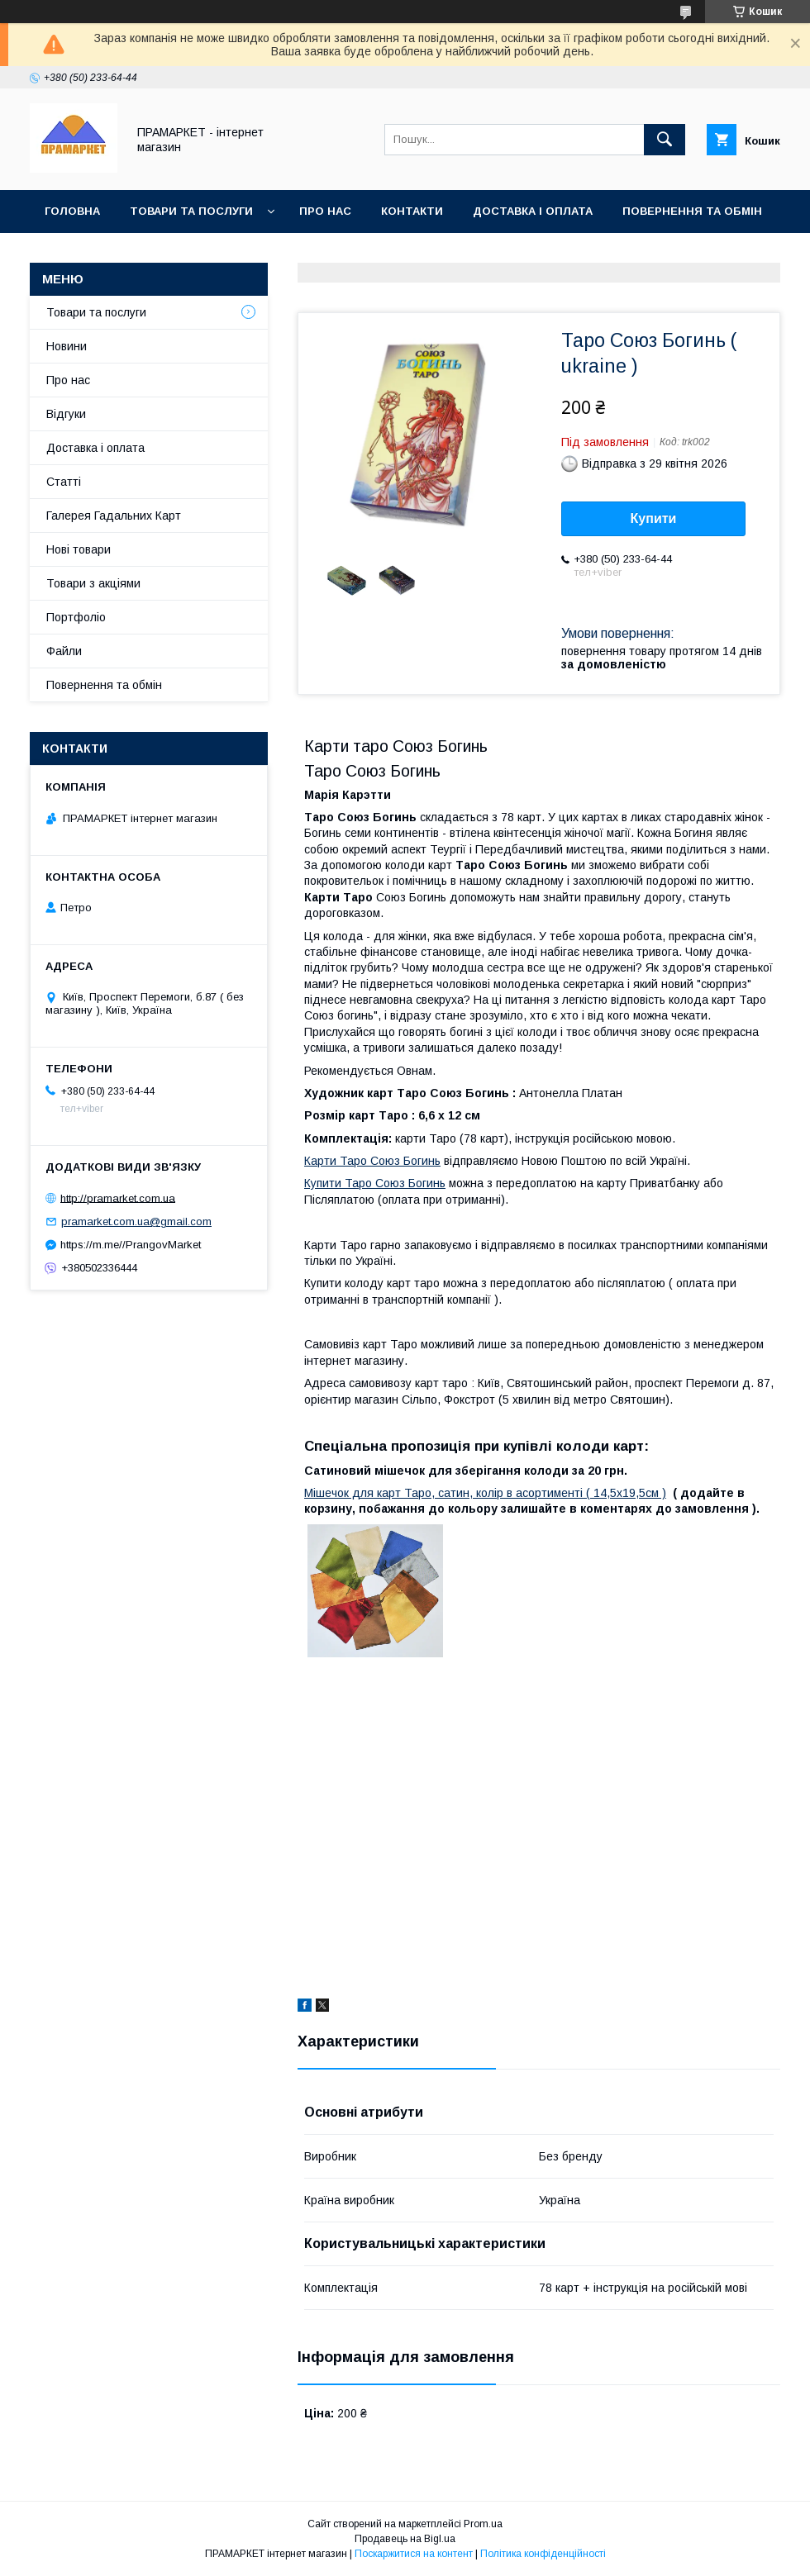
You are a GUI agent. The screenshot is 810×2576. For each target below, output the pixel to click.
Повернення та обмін (692, 211)
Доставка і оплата (533, 211)
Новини (66, 346)
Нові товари (78, 549)
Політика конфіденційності (543, 2553)
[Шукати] (664, 139)
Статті (63, 481)
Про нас (325, 211)
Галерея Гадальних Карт (113, 515)
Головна (72, 211)
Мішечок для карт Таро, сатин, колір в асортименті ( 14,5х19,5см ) (485, 1492)
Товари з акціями (93, 583)
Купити (654, 518)
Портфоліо (76, 617)
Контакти (412, 211)
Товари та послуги (191, 211)
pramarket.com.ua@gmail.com (136, 1221)
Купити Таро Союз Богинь (375, 1183)
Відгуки (66, 414)
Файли (64, 651)
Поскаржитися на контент (414, 2553)
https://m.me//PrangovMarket (130, 1244)
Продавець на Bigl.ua (405, 2539)
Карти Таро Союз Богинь (372, 1160)
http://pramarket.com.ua (117, 1197)
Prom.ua (483, 2524)
